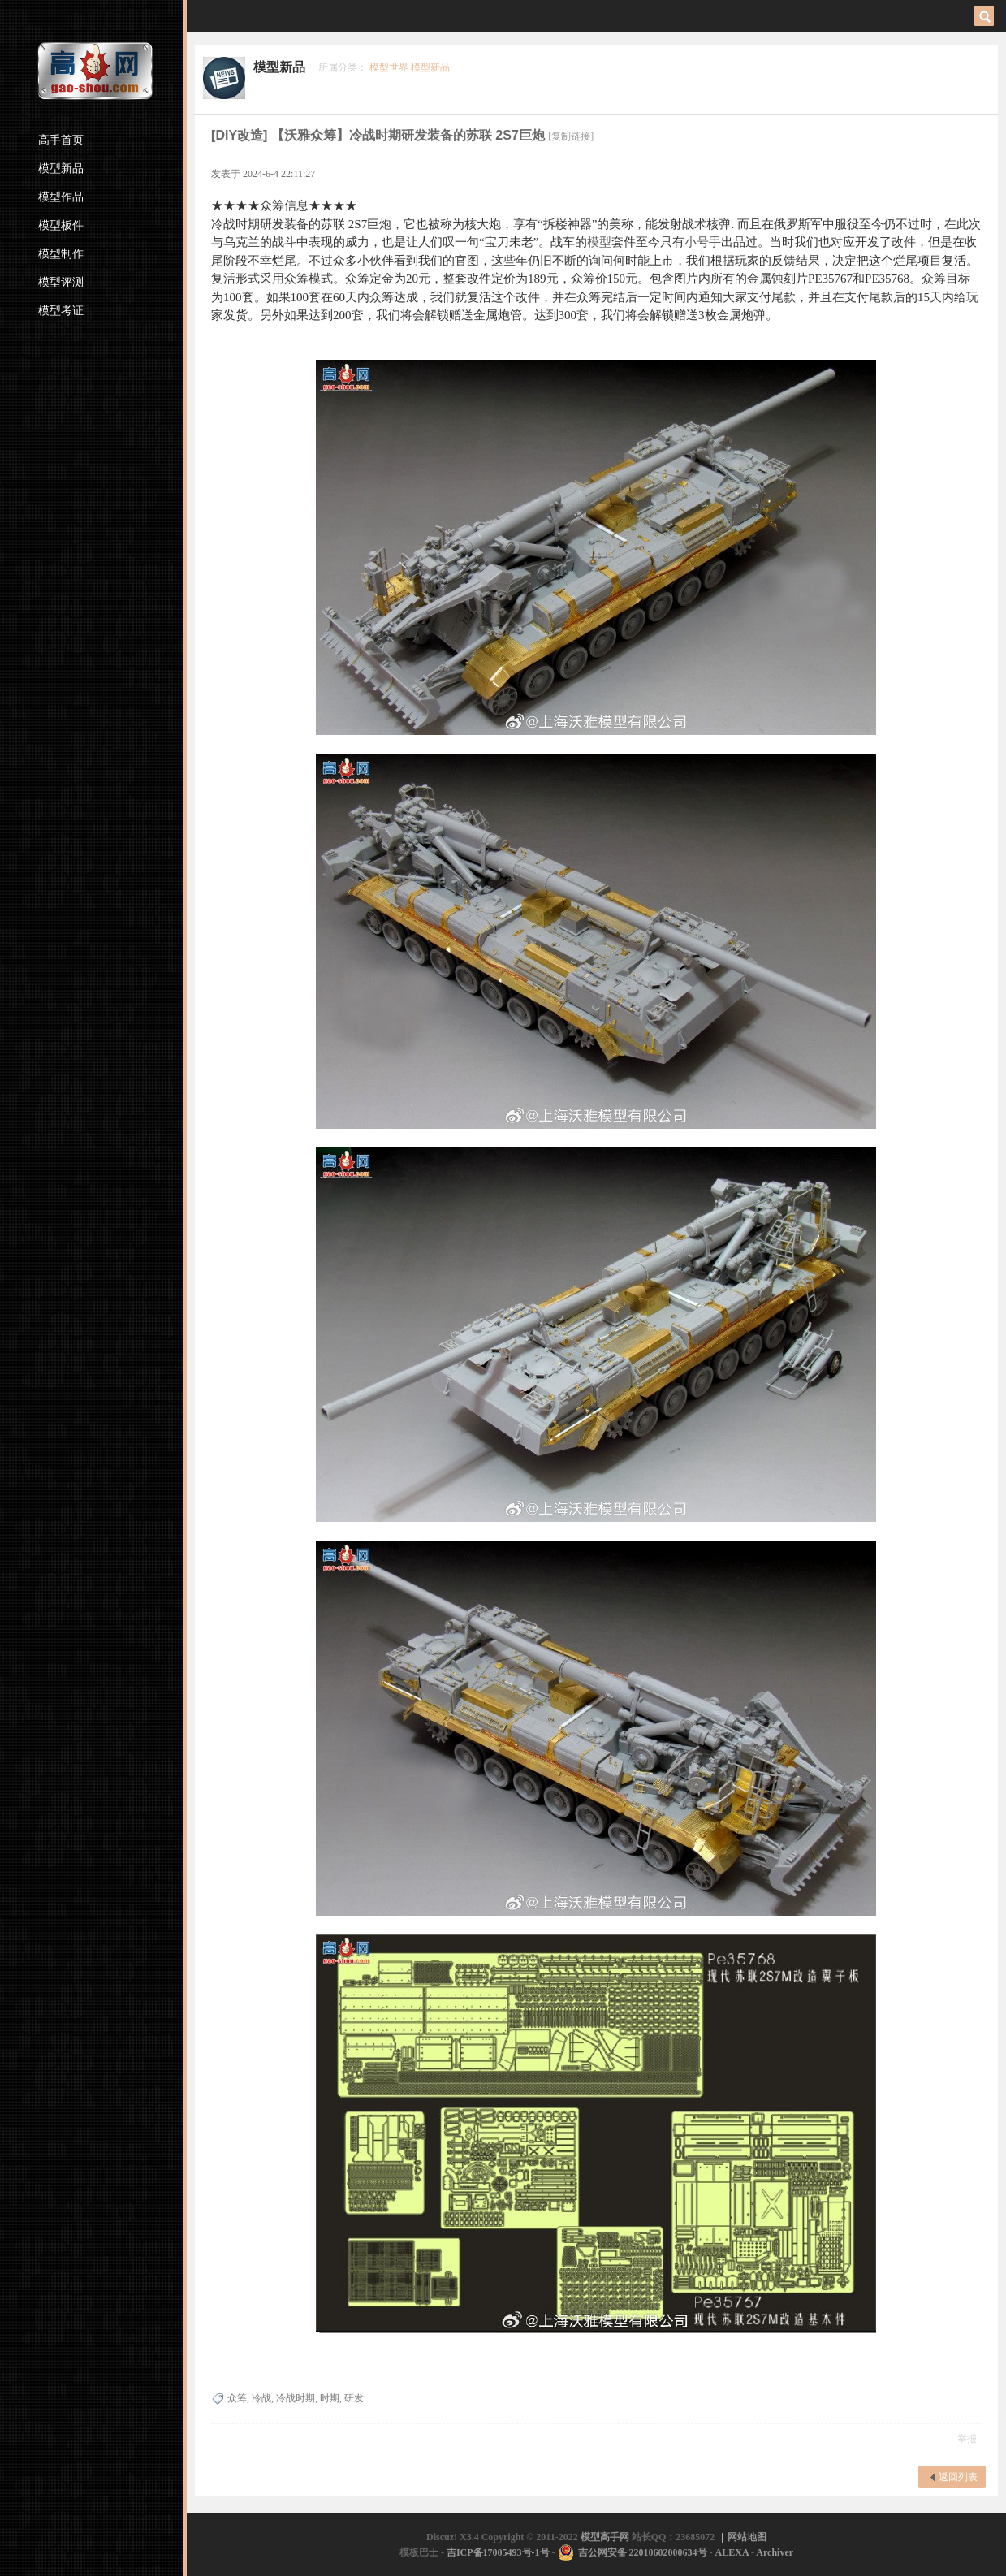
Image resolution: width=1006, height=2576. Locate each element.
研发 (354, 2398)
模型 (599, 242)
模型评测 (61, 282)
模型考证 (61, 311)
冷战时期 (295, 2398)
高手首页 (61, 140)
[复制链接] (571, 136)
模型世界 (388, 67)
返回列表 (958, 2477)
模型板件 (61, 225)
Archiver (774, 2552)
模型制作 (61, 254)
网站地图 (747, 2537)
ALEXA (732, 2552)
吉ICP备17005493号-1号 (498, 2552)
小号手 (702, 242)
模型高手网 (606, 2537)
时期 (329, 2398)
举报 (967, 2438)
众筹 (237, 2398)
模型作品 (61, 197)
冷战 (261, 2398)
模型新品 (61, 168)
